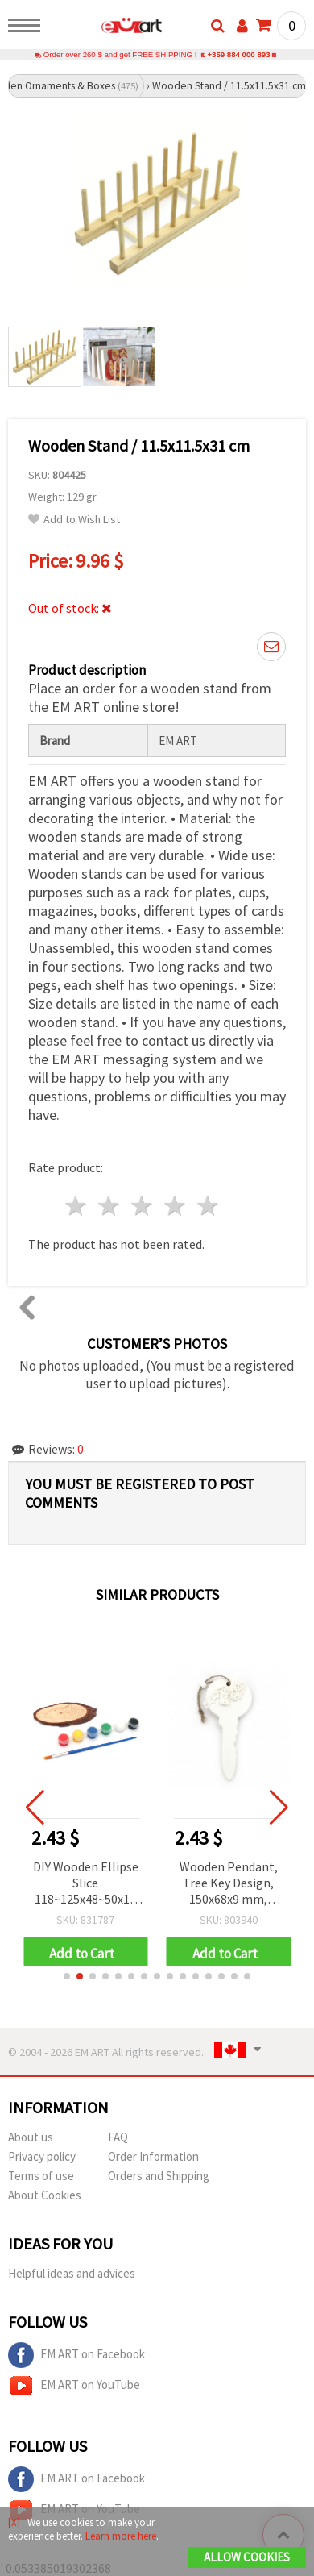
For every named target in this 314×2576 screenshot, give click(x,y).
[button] (67, 1976)
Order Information (153, 2156)
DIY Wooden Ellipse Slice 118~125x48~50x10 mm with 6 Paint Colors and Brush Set (86, 1883)
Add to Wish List (74, 520)
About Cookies (44, 2195)
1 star (76, 1205)
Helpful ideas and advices (71, 2273)
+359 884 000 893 (238, 54)
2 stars (109, 1205)
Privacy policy (42, 2156)
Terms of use (41, 2175)
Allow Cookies (247, 2557)
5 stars (208, 1205)
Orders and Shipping (158, 2175)
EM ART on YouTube (74, 2386)
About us (30, 2137)
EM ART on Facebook (76, 2355)
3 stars (142, 1205)
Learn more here (120, 2536)
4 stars (175, 1205)
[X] (14, 2522)
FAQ (118, 2137)
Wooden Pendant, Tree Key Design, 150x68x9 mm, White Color (229, 1883)
